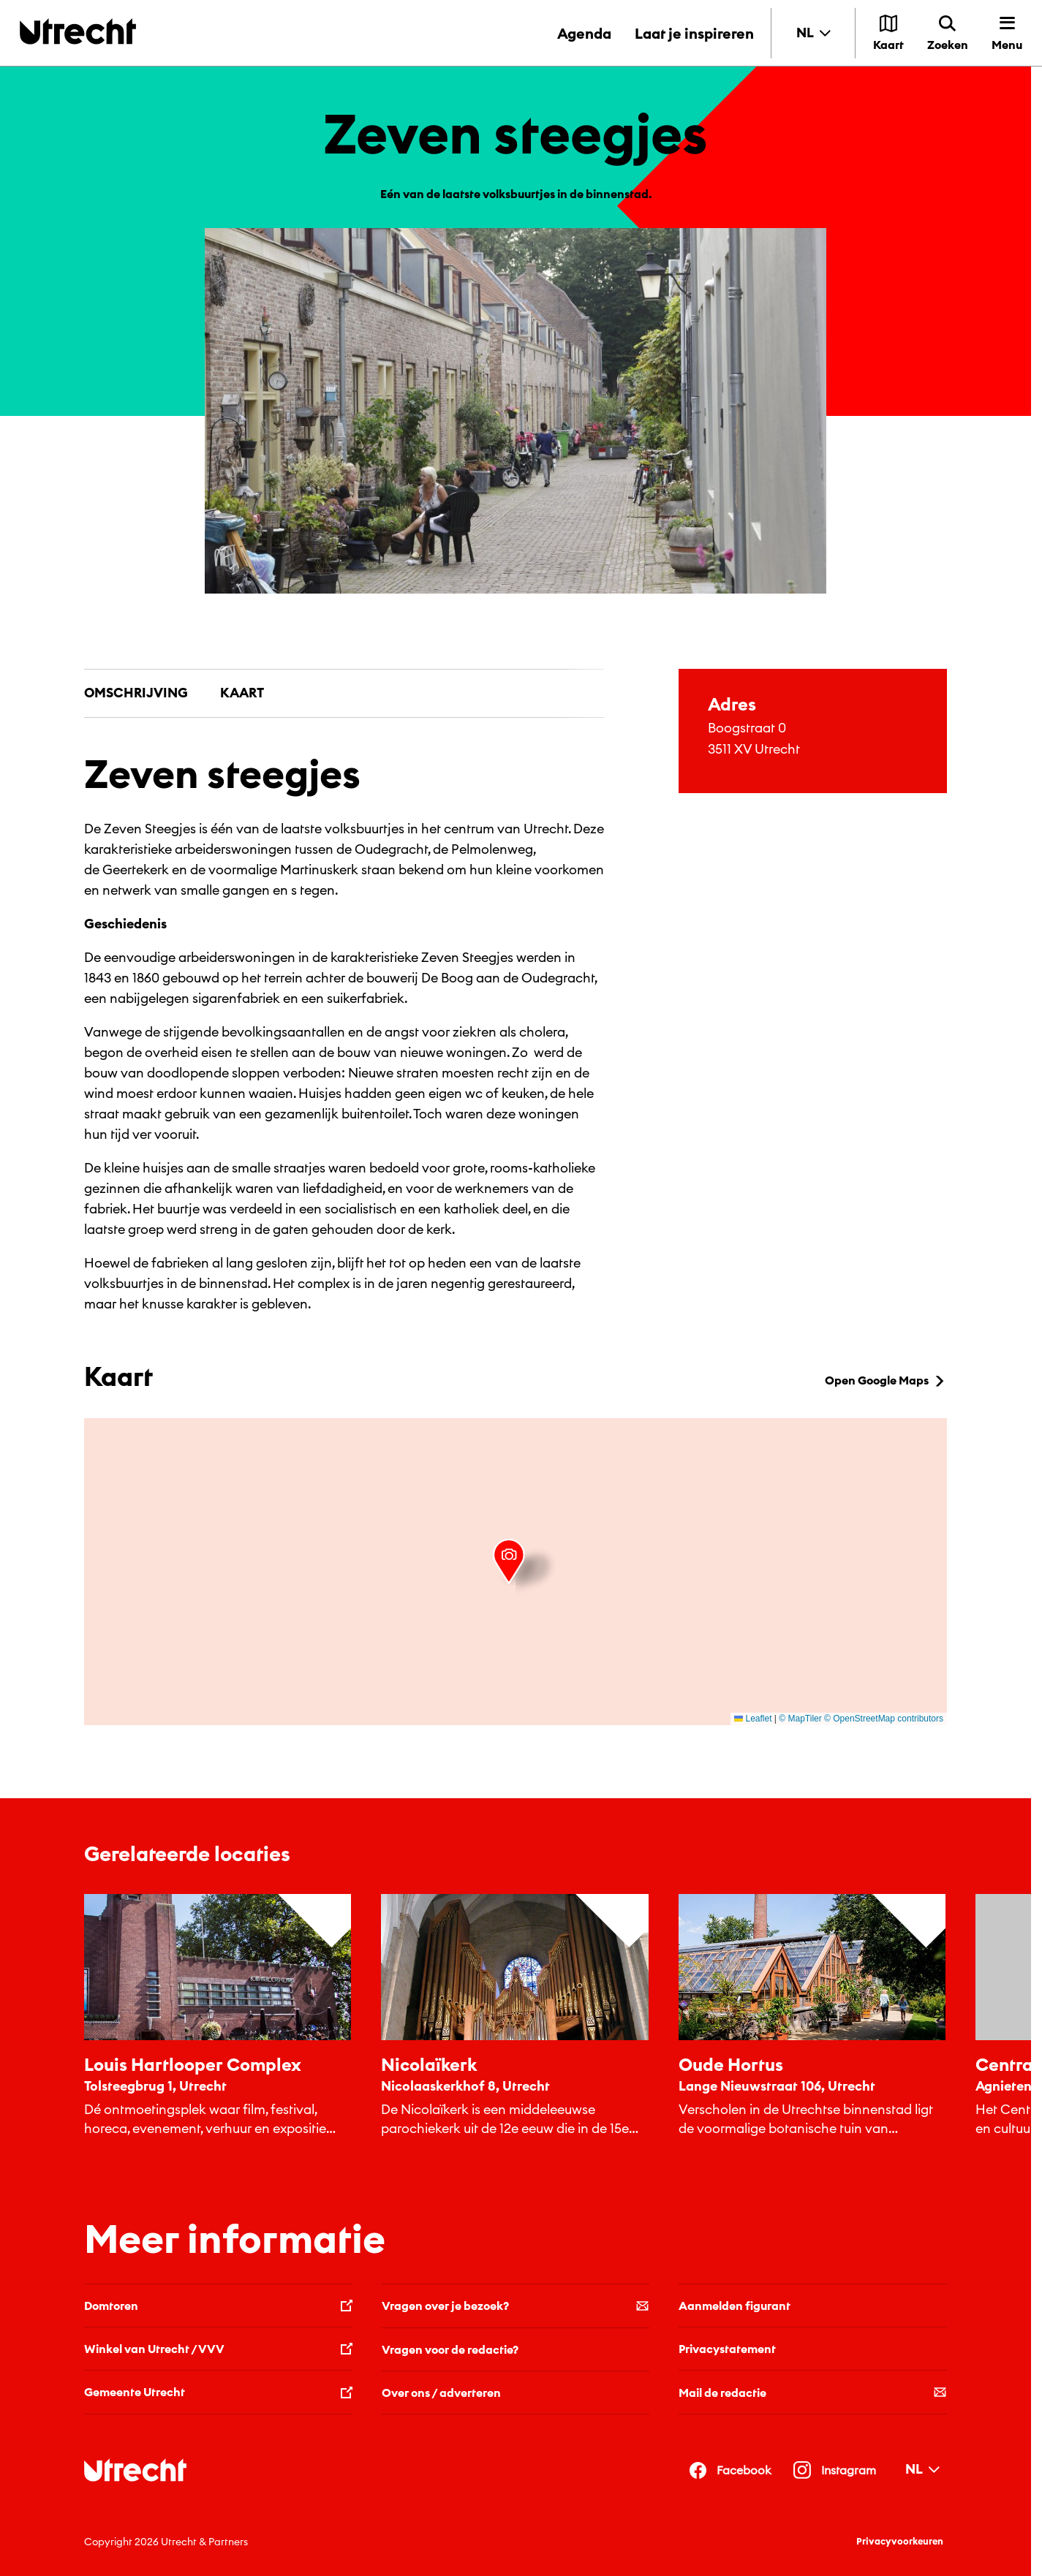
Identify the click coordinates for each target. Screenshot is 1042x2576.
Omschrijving (136, 692)
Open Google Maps (886, 1380)
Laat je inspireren (694, 33)
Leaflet (752, 1718)
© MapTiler (800, 1718)
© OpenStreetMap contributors (883, 1718)
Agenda (584, 33)
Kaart (242, 692)
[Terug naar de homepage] (78, 31)
